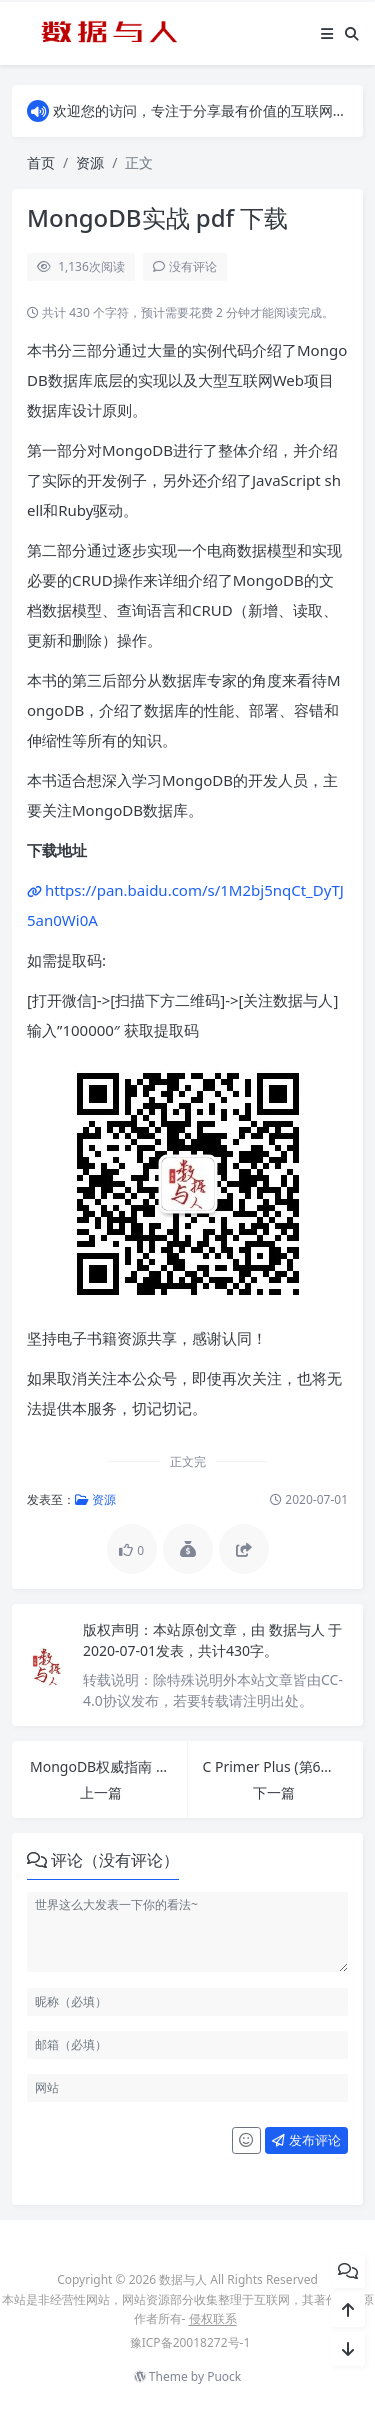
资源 (90, 162)
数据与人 (299, 1629)
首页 (41, 162)
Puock (224, 2376)
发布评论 (306, 2140)
